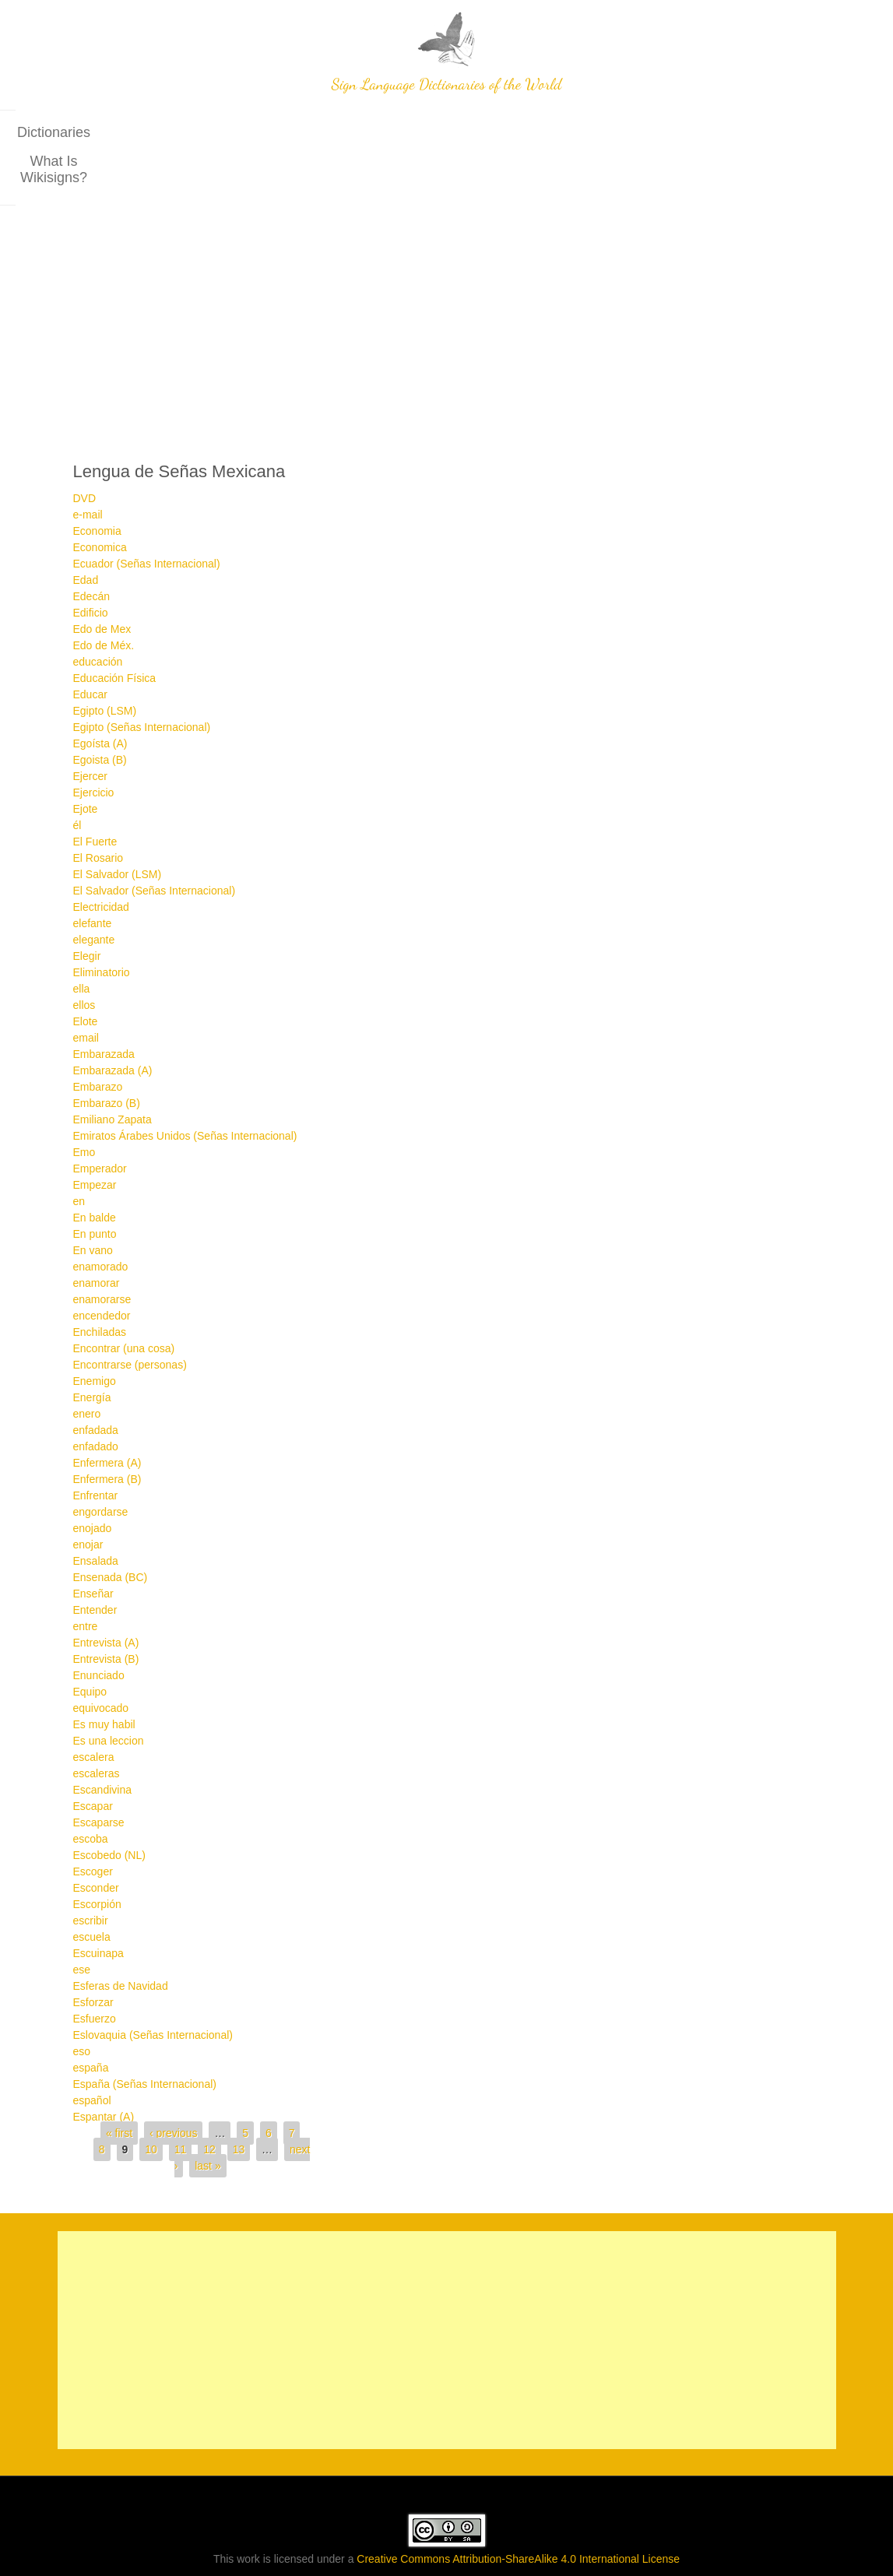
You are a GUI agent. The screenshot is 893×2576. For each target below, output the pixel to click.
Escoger (93, 1826)
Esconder (96, 1842)
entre (85, 1581)
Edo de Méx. (104, 600)
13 (239, 2104)
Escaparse (99, 1777)
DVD (85, 453)
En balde (94, 1172)
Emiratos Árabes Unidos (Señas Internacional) (185, 1090)
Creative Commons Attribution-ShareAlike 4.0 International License (518, 2513)
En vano (93, 1205)
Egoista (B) (100, 714)
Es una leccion (108, 1695)
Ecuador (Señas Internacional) (146, 518)
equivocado (101, 1663)
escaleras (96, 1728)
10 (151, 2104)
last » (207, 2120)
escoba (90, 1793)
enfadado (95, 1401)
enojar (88, 1499)
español (92, 2055)
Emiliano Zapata (112, 1074)
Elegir (87, 911)
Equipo (90, 1646)
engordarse (100, 1466)
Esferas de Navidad (120, 1941)
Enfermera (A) (107, 1417)
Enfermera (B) (107, 1434)
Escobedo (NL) (109, 1810)
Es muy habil (104, 1679)
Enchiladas (100, 1287)
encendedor (102, 1270)
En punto (95, 1189)
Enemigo (94, 1336)
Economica (100, 502)
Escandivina (102, 1744)
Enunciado (99, 1630)
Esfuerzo (94, 1973)
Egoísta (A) (100, 698)
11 (180, 2104)
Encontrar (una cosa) (124, 1303)
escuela (92, 1891)
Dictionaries (375, 132)
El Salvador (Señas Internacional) (154, 845)
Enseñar (93, 1548)
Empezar (95, 1139)
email (86, 992)
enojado (92, 1483)
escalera (93, 1712)
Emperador (100, 1123)
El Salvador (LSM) (117, 829)
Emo (84, 1107)
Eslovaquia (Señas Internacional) (153, 1990)
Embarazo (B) (106, 1058)
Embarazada (104, 1009)
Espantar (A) (104, 2071)
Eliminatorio (101, 927)
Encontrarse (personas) (130, 1319)
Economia (97, 486)
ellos (84, 960)
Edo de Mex (102, 584)
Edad (86, 535)
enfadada (95, 1385)
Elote (85, 976)
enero (87, 1368)
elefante (92, 878)
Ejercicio (93, 747)
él (77, 780)
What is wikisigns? (493, 132)
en (79, 1156)
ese (82, 1924)
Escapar (93, 1761)
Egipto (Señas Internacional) (142, 682)
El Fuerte (95, 796)
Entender (95, 1565)
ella (81, 943)
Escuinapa (98, 1908)
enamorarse (102, 1254)
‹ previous (173, 2088)
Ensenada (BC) (110, 1532)
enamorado (100, 1221)
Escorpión (97, 1859)
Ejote (85, 763)
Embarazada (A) (113, 1025)
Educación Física (114, 633)
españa (91, 2022)
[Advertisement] (446, 277)
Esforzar (93, 1957)
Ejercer (90, 731)
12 (209, 2104)
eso (82, 2006)
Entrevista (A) (106, 1597)
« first (119, 2088)
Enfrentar (95, 1450)
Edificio (90, 567)
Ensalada (95, 1515)
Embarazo (98, 1041)
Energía (92, 1352)
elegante (94, 894)
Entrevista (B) (106, 1614)
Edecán (91, 551)
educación (98, 616)
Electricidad (101, 862)
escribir (90, 1875)
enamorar (96, 1238)
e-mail (88, 469)
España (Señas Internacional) (144, 2039)
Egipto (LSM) (105, 665)
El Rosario (98, 813)
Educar (90, 649)
